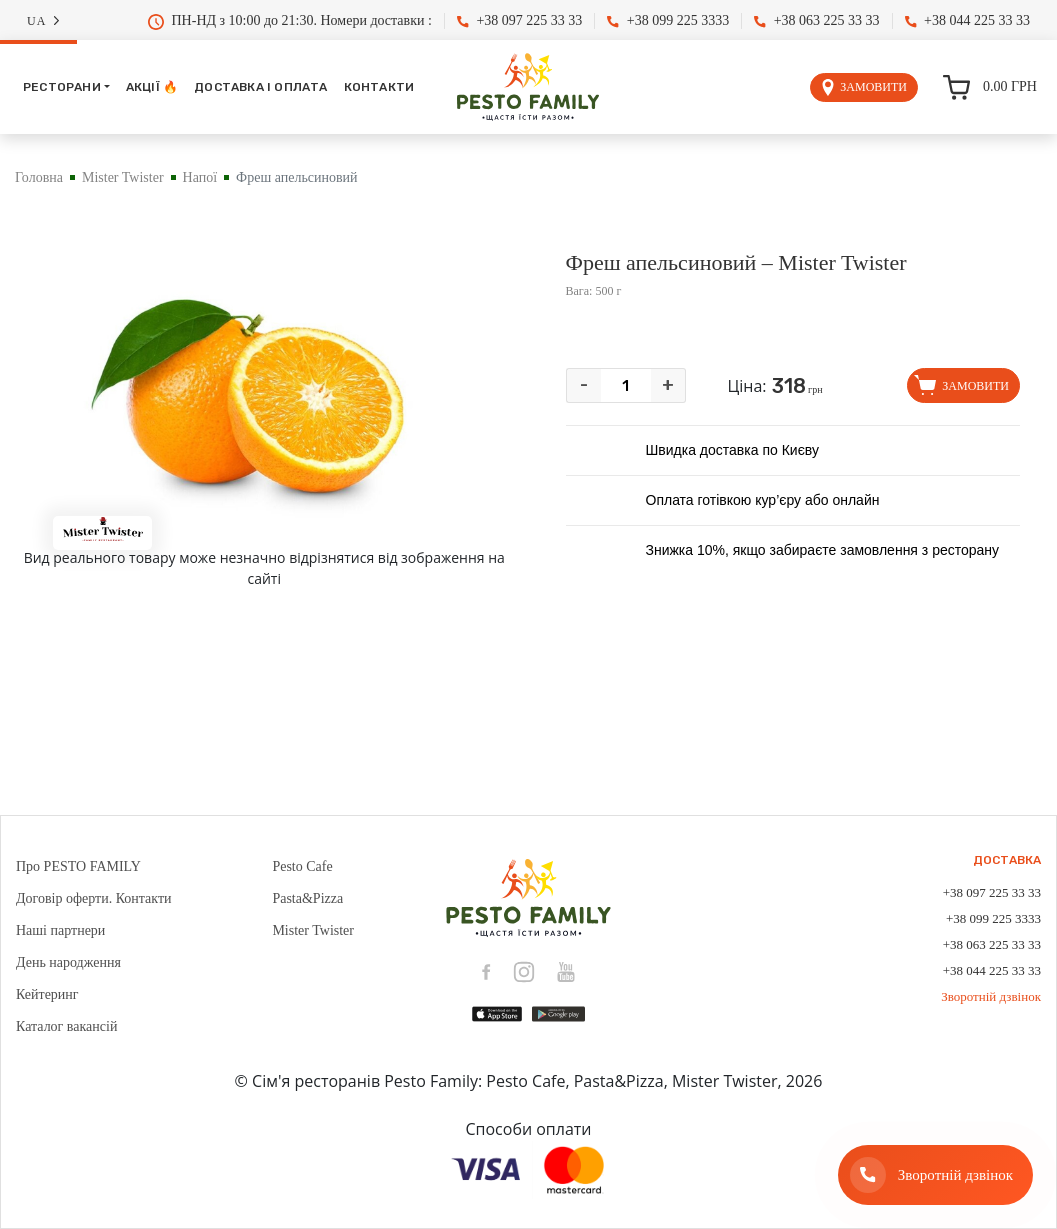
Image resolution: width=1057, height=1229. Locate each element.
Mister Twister (123, 177)
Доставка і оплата (260, 87)
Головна (39, 177)
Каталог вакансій (66, 1026)
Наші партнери (60, 930)
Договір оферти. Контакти (94, 898)
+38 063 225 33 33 (816, 20)
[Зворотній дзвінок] (935, 1175)
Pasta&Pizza (307, 898)
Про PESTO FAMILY (78, 866)
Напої (200, 177)
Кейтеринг (47, 994)
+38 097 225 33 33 (519, 20)
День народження (68, 962)
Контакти (379, 87)
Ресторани (62, 87)
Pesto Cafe (302, 866)
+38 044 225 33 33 (967, 20)
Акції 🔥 (152, 87)
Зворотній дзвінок (991, 996)
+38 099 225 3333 (668, 20)
